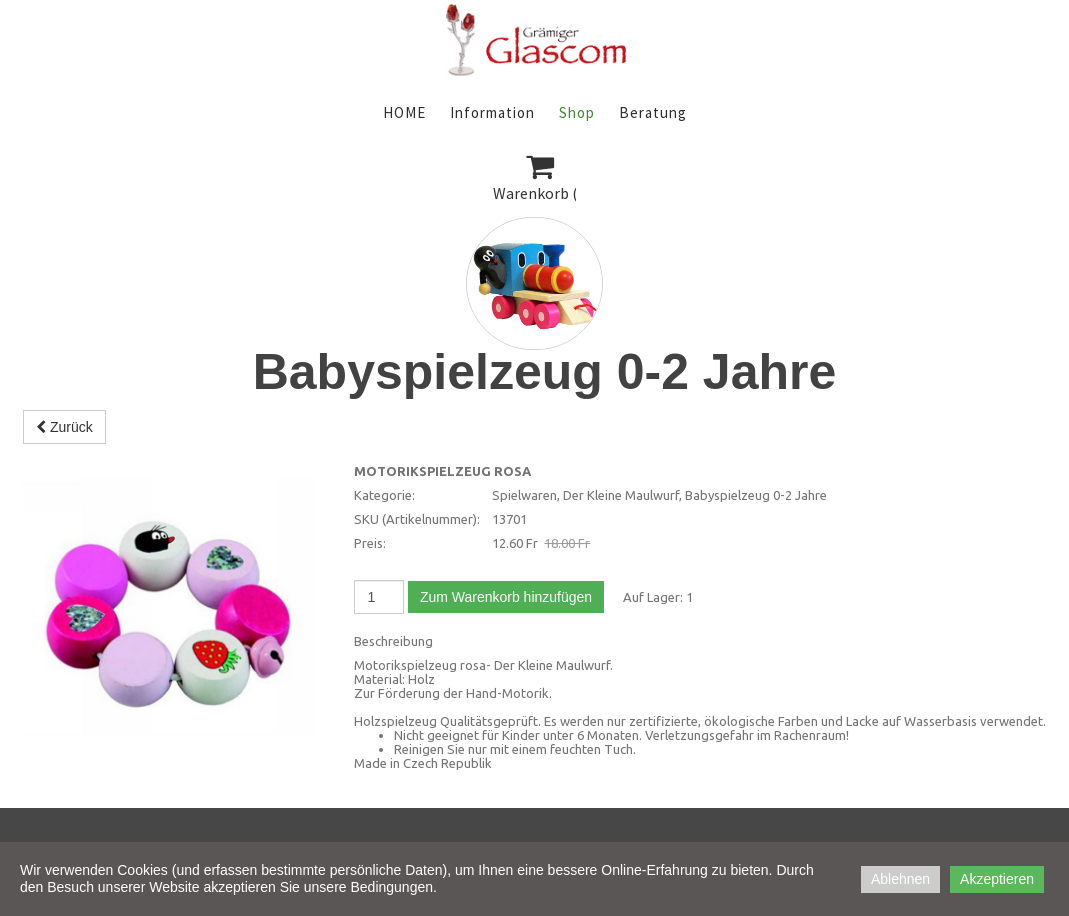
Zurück (64, 427)
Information (492, 112)
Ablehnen (900, 879)
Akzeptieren (997, 879)
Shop (577, 112)
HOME (404, 112)
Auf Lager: (653, 597)
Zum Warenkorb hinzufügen (506, 597)
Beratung (653, 112)
